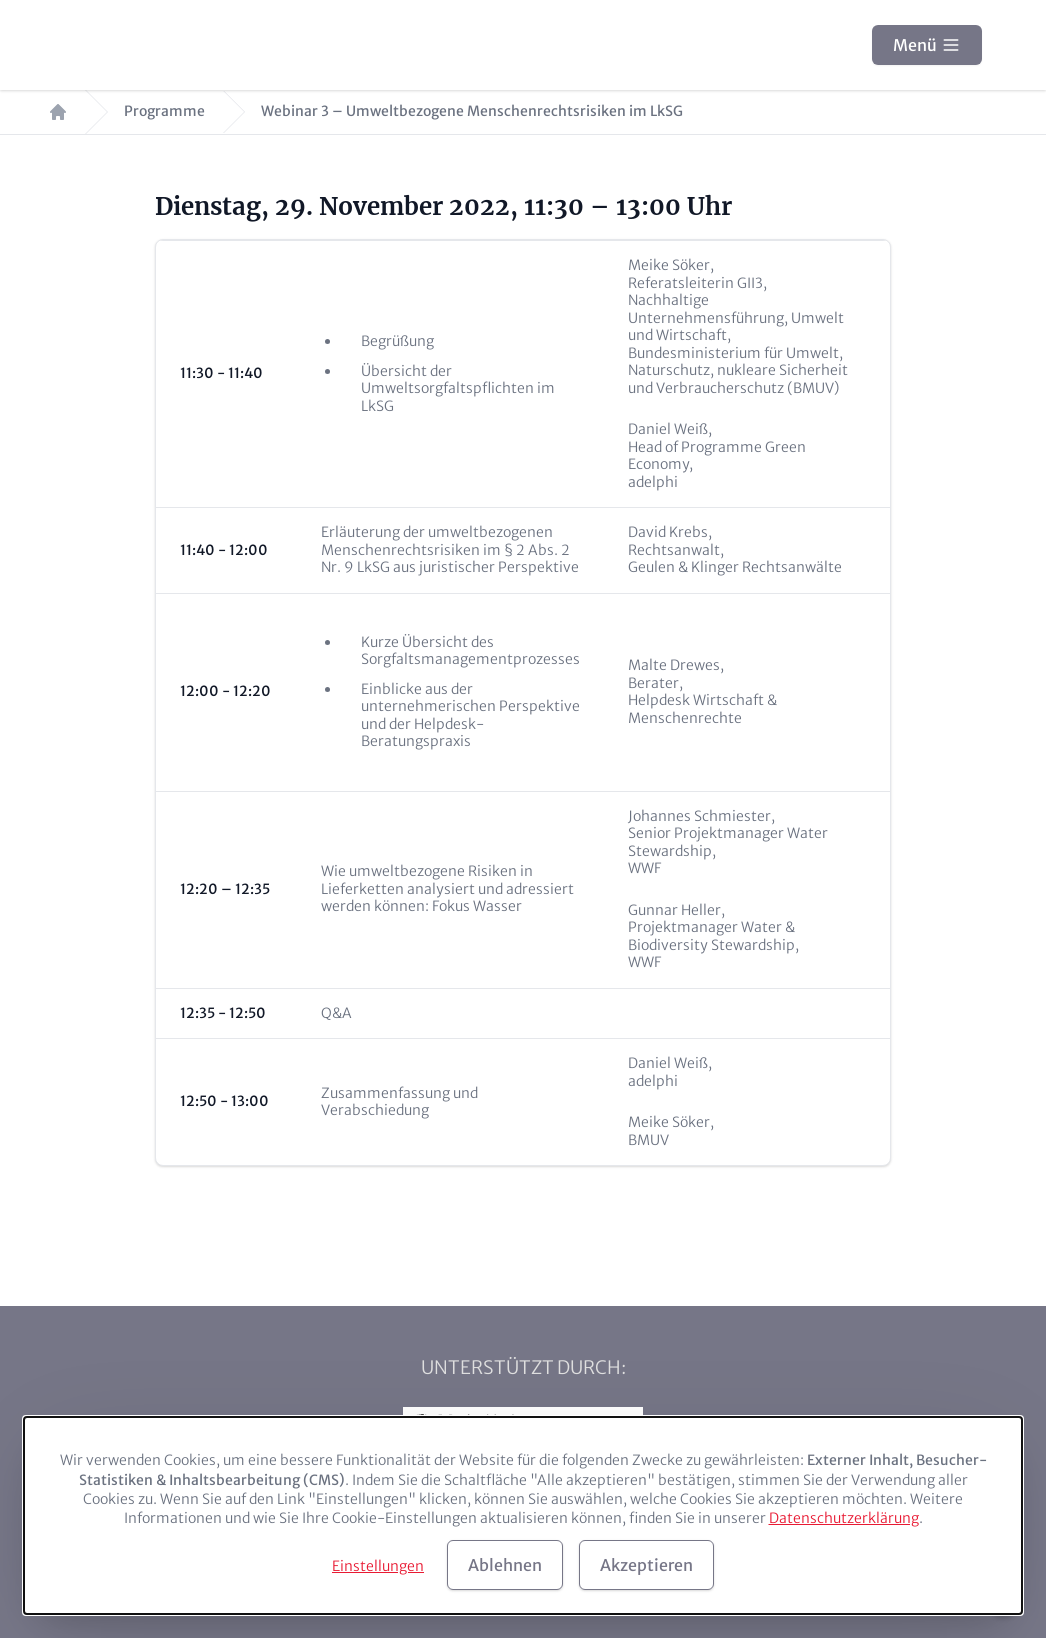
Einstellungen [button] (378, 1566)
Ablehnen (505, 1565)
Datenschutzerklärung (844, 1518)
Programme (164, 111)
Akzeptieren (646, 1565)
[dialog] (523, 1515)
